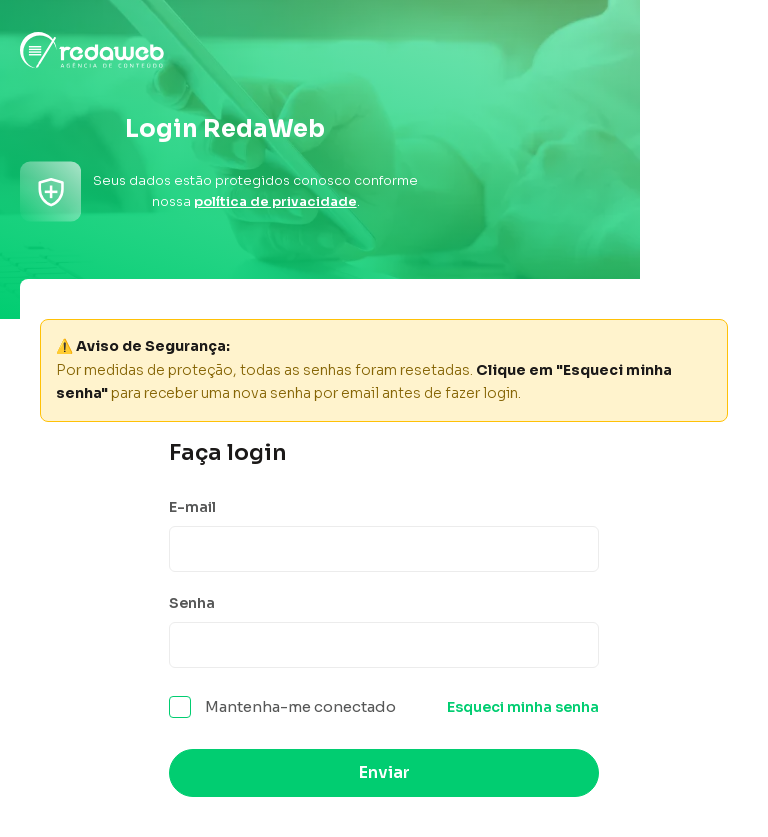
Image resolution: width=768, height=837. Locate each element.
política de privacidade (275, 201)
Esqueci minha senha (523, 707)
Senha (192, 603)
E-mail (192, 507)
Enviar (384, 772)
